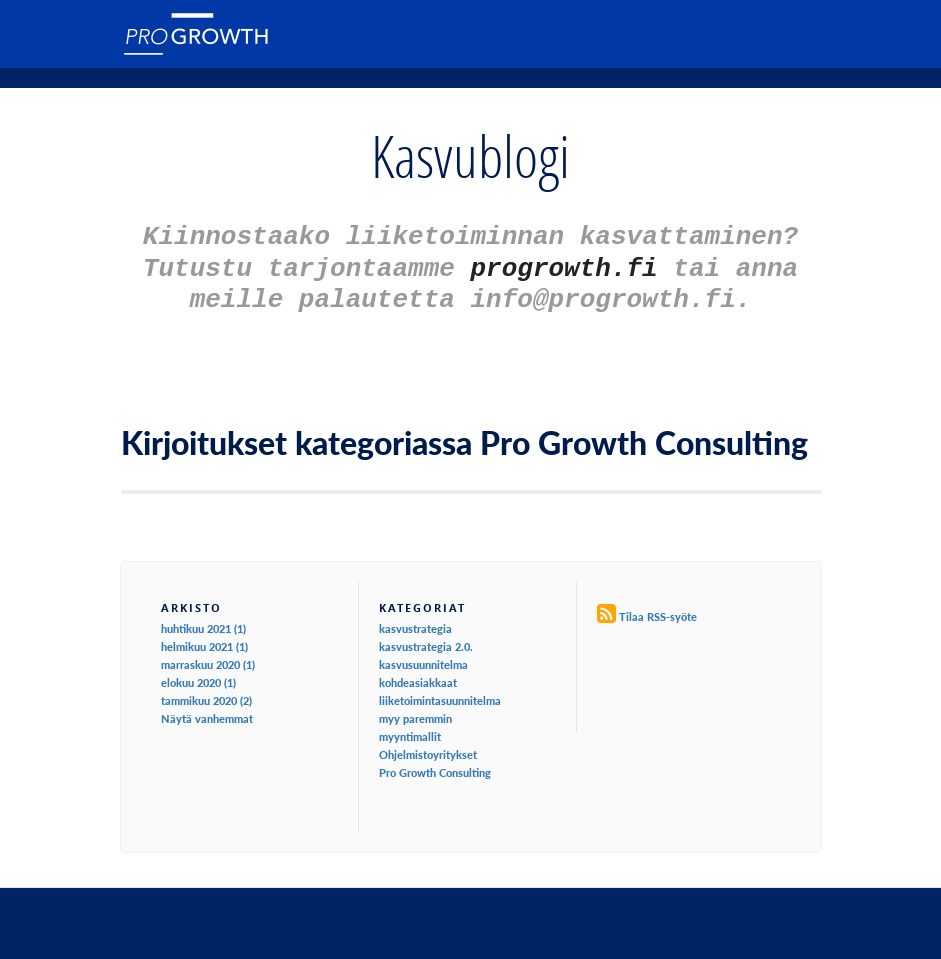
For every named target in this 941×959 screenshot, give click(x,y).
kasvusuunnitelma (423, 655)
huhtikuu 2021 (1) (203, 619)
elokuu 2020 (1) (198, 673)
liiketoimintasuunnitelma (440, 691)
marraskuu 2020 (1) (208, 655)
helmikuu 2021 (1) (204, 637)
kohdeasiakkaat (418, 673)
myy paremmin (415, 709)
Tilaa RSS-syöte (658, 607)
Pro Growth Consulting (435, 763)
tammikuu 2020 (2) (206, 691)
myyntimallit (410, 727)
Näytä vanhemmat (207, 709)
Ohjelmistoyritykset (428, 745)
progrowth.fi (564, 263)
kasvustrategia (415, 619)
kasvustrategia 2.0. (426, 637)
